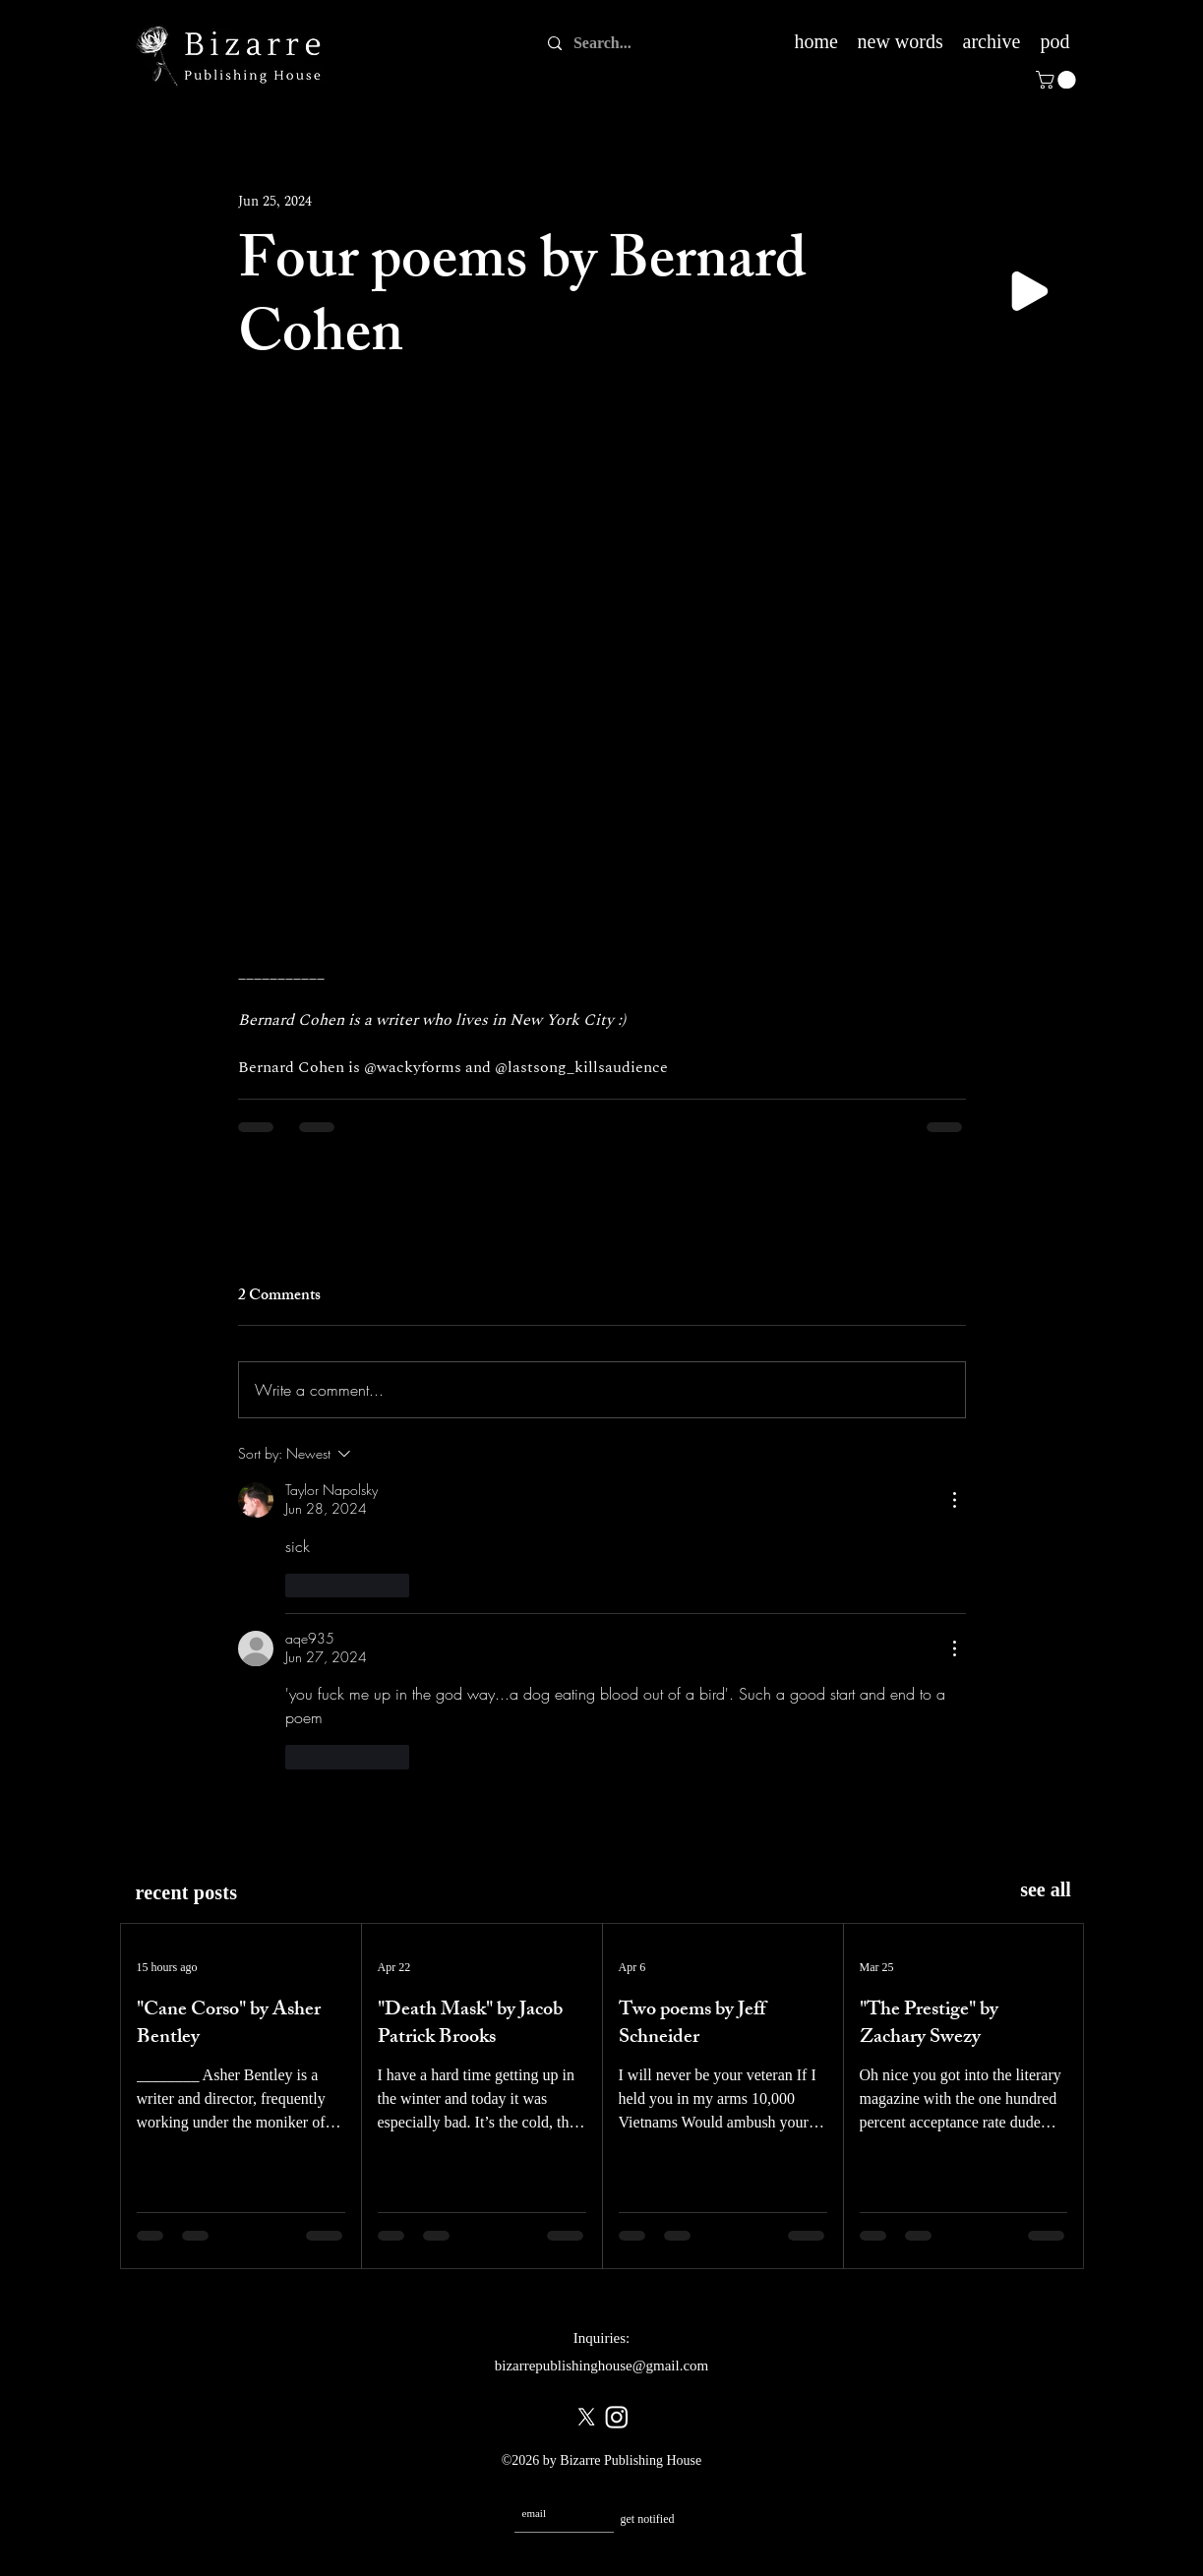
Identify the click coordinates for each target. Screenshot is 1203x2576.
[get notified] (648, 2519)
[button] (1058, 80)
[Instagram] (617, 2416)
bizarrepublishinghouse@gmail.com (602, 2365)
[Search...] (604, 43)
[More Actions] (954, 1500)
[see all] (1046, 1890)
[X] (586, 2416)
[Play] (1030, 291)
